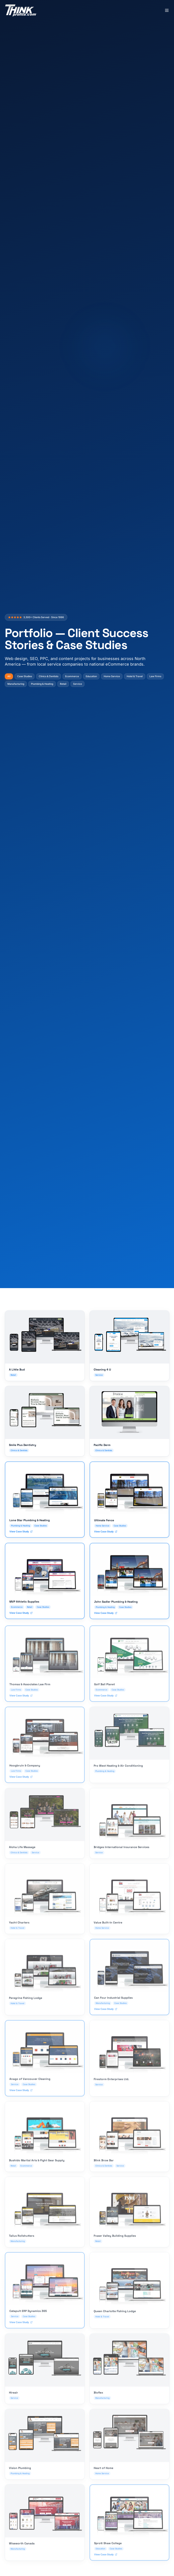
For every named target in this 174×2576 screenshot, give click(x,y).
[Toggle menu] (166, 10)
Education (91, 676)
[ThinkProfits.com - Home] (21, 10)
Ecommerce (72, 676)
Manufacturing (15, 683)
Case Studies (24, 676)
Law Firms (155, 676)
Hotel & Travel (135, 676)
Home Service (112, 676)
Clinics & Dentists (48, 676)
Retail (63, 683)
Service (77, 683)
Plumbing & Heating (42, 683)
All (8, 676)
